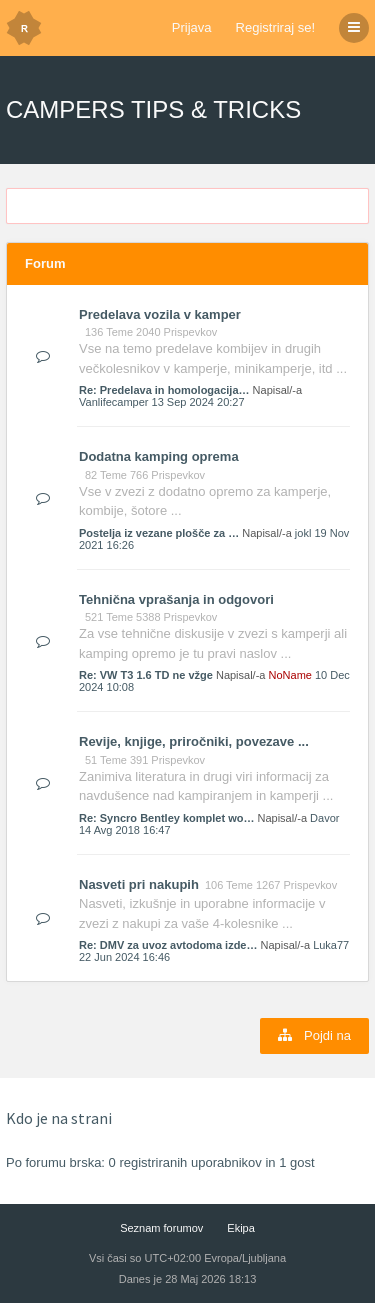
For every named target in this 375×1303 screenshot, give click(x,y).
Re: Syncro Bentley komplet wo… (166, 818)
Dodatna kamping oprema (159, 456)
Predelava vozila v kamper (160, 314)
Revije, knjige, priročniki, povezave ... (194, 741)
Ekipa (241, 1228)
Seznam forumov (161, 1228)
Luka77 (331, 945)
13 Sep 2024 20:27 (198, 402)
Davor (324, 818)
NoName (290, 675)
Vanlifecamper (114, 402)
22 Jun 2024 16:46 (124, 957)
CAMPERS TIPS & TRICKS (153, 109)
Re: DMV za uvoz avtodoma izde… (168, 945)
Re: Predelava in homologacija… (164, 390)
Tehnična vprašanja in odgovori (176, 599)
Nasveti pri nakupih (139, 884)
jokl (303, 533)
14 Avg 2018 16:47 (125, 830)
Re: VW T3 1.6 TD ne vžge (146, 675)
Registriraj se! (275, 27)
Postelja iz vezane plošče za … (159, 533)
